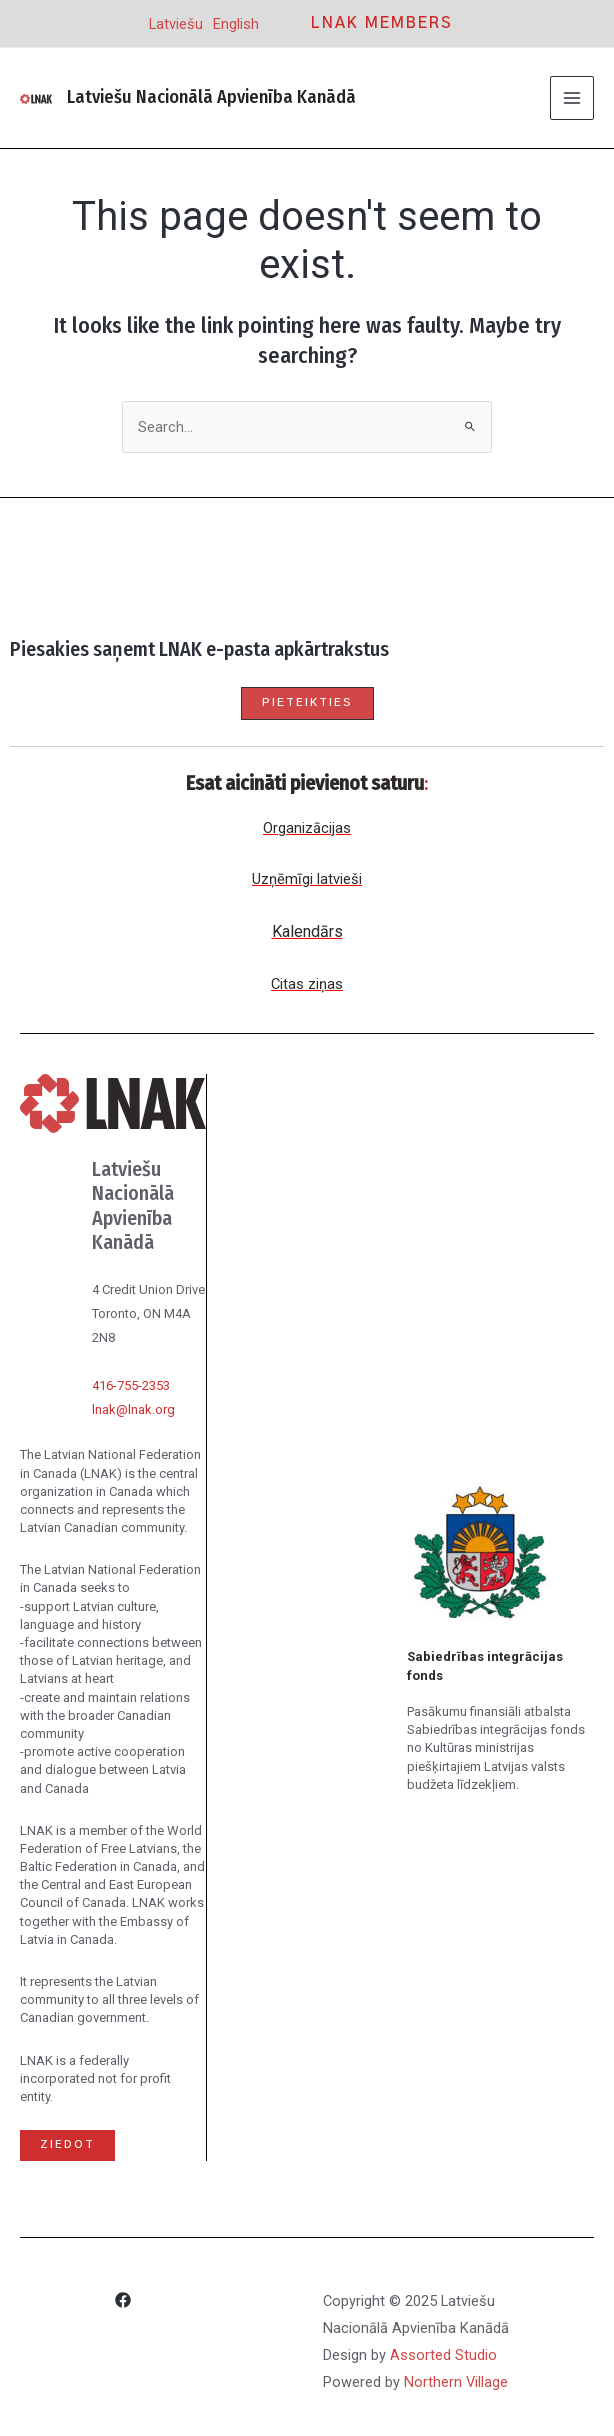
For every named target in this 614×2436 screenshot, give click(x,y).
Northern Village (456, 2382)
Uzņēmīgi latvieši (307, 879)
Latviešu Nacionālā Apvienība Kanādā (211, 97)
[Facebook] (123, 2303)
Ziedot (67, 2144)
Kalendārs (307, 931)
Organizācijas (307, 828)
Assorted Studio (443, 2355)
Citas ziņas (307, 984)
